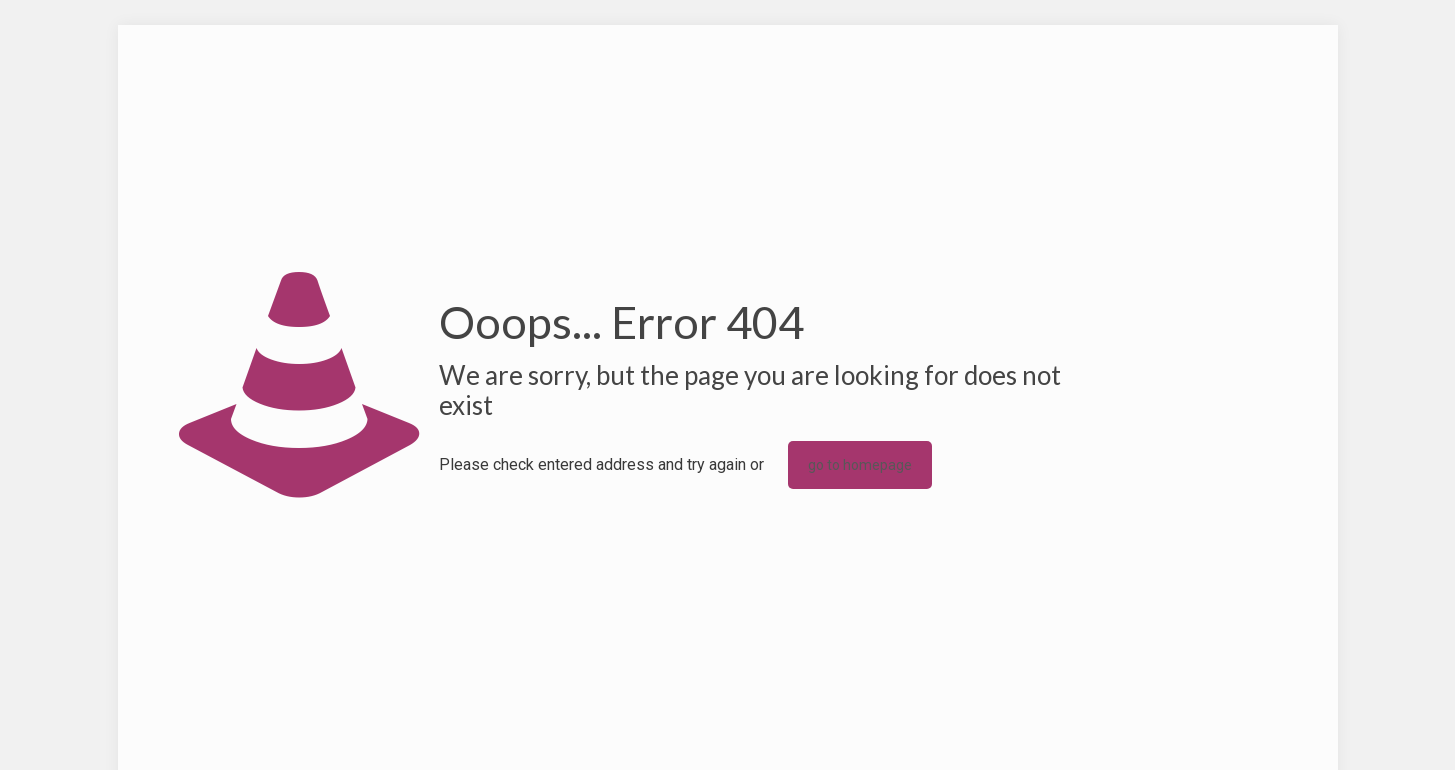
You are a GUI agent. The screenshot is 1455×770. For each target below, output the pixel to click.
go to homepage (860, 465)
